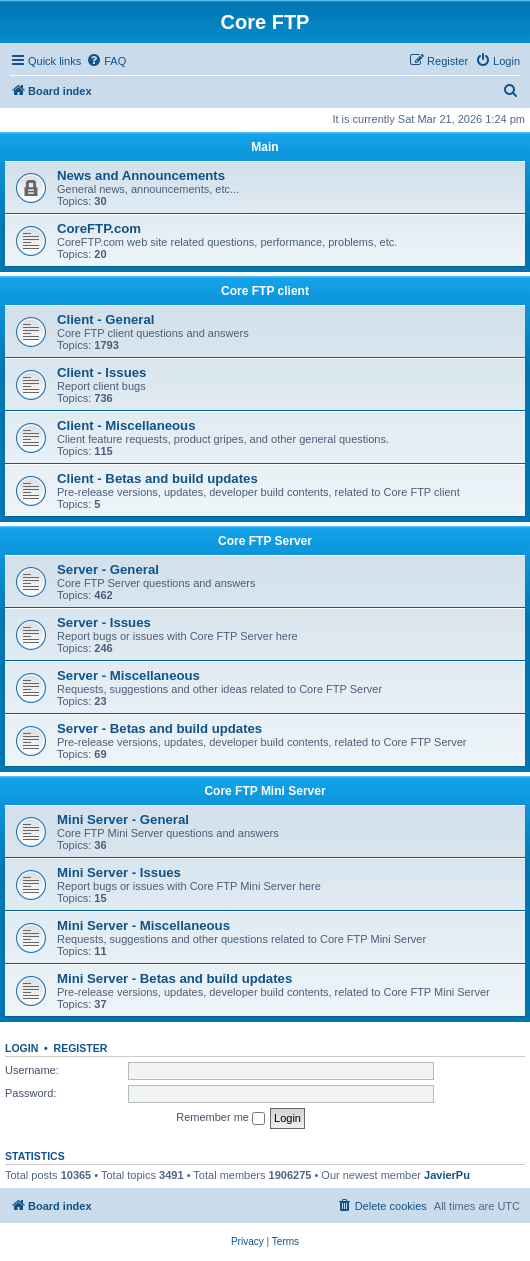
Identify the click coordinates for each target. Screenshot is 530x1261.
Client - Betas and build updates (157, 478)
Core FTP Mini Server (264, 791)
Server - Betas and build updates (159, 728)
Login (21, 1048)
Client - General (105, 319)
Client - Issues (101, 372)
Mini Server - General (123, 819)
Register (81, 1048)
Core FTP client (265, 291)
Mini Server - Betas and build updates (174, 978)
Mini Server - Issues (119, 872)
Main (264, 147)
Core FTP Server (265, 541)
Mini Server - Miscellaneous (143, 925)
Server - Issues (104, 622)
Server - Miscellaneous (128, 675)
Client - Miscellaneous (126, 425)
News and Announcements (141, 175)
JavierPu (447, 1175)
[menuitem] (106, 61)
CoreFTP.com (99, 228)
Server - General (108, 569)
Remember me (220, 1118)
